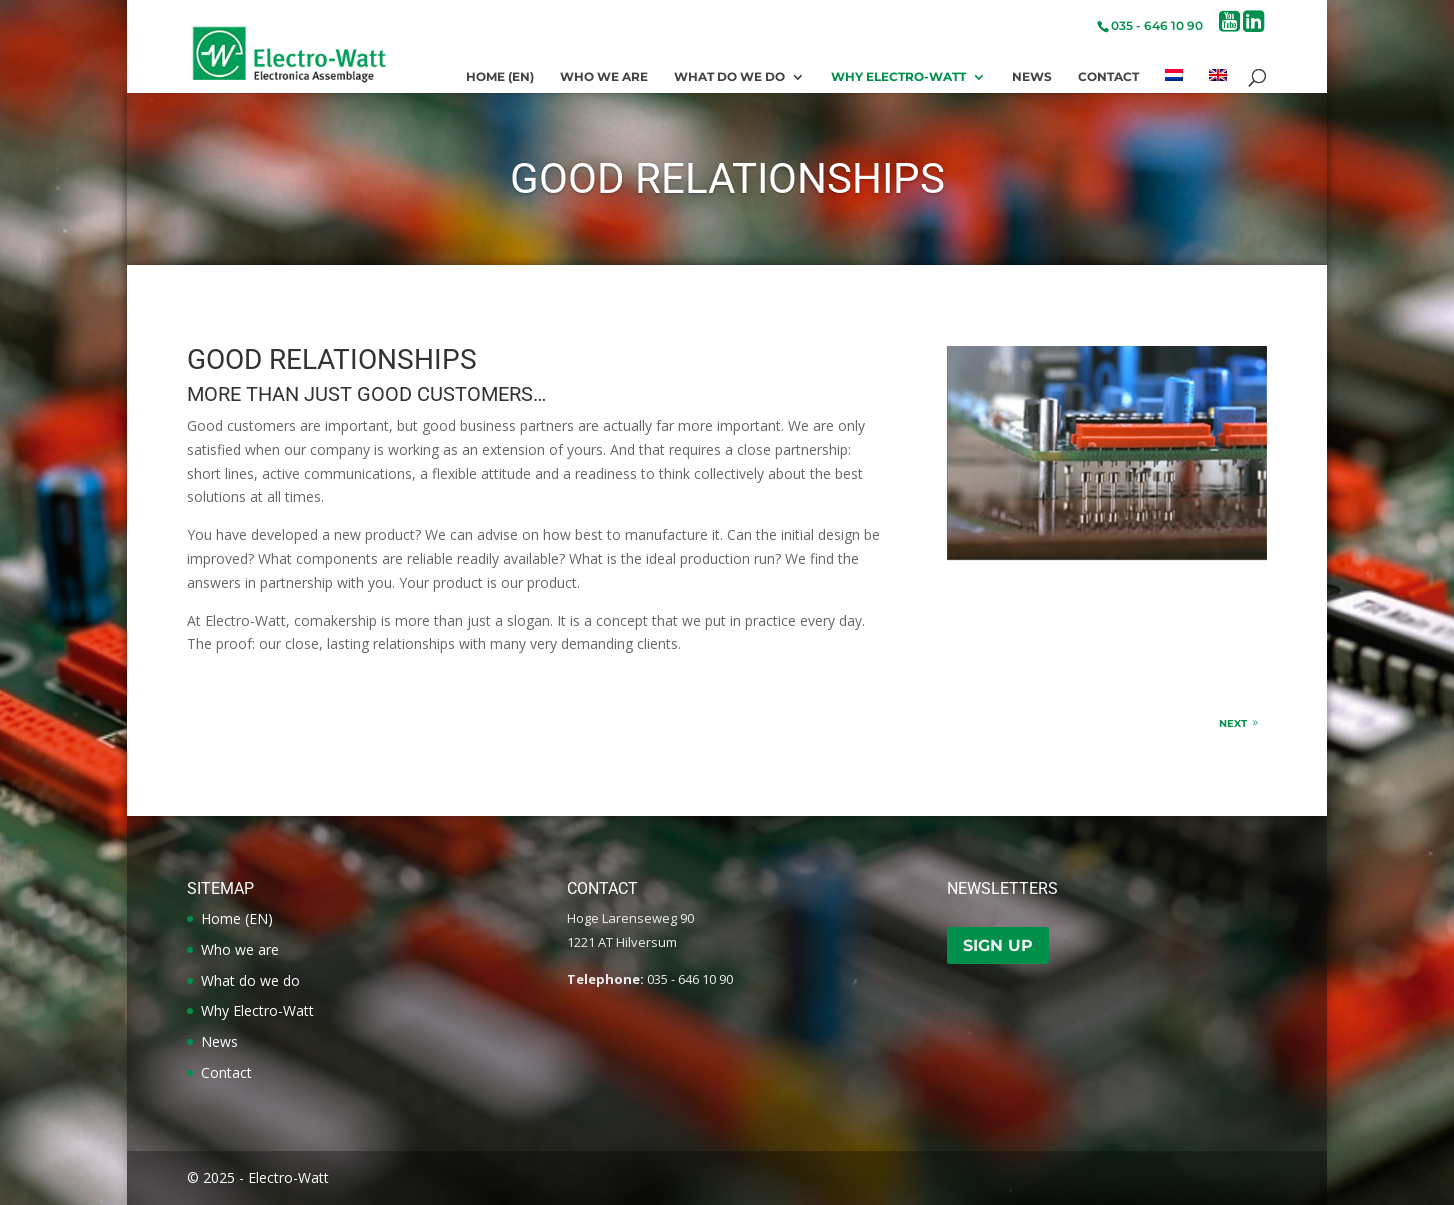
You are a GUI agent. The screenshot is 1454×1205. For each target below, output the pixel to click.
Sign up (998, 945)
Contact (1108, 77)
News (1032, 77)
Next (1233, 723)
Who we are (604, 77)
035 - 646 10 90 (1157, 25)
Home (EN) (500, 77)
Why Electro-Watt (898, 77)
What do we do (729, 77)
